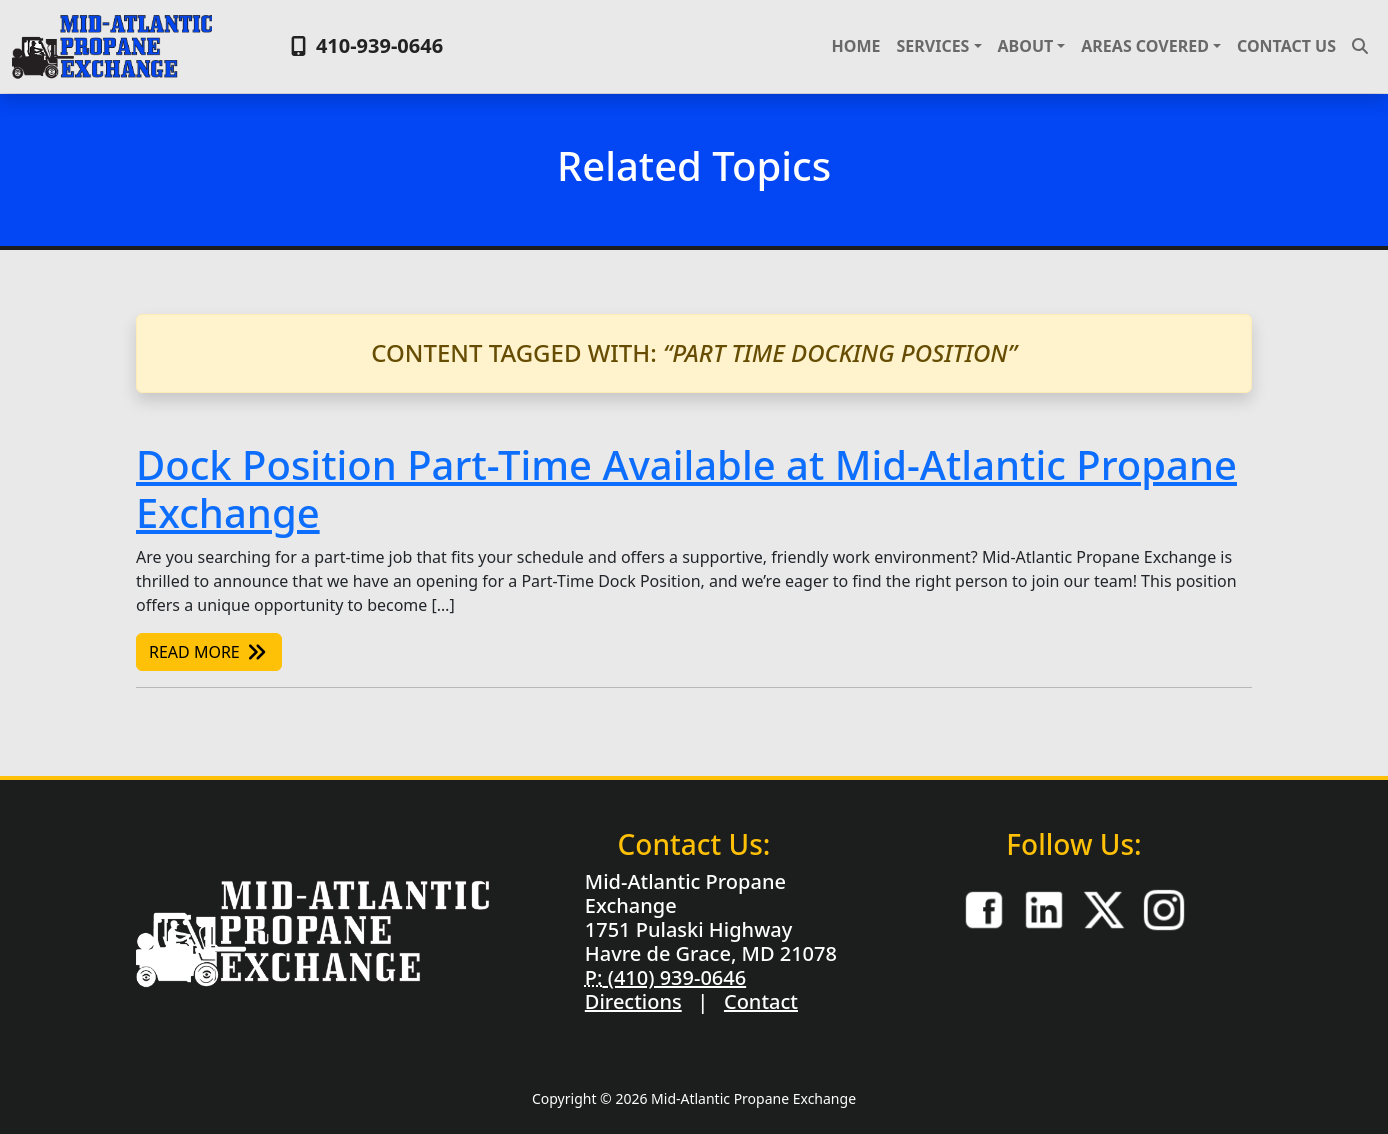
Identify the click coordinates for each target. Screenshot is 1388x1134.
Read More (209, 652)
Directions (633, 1001)
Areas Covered (1145, 46)
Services (932, 46)
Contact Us (1286, 46)
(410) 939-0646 (674, 977)
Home (856, 46)
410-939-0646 (364, 45)
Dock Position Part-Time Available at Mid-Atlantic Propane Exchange (686, 488)
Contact (761, 1001)
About (1026, 46)
